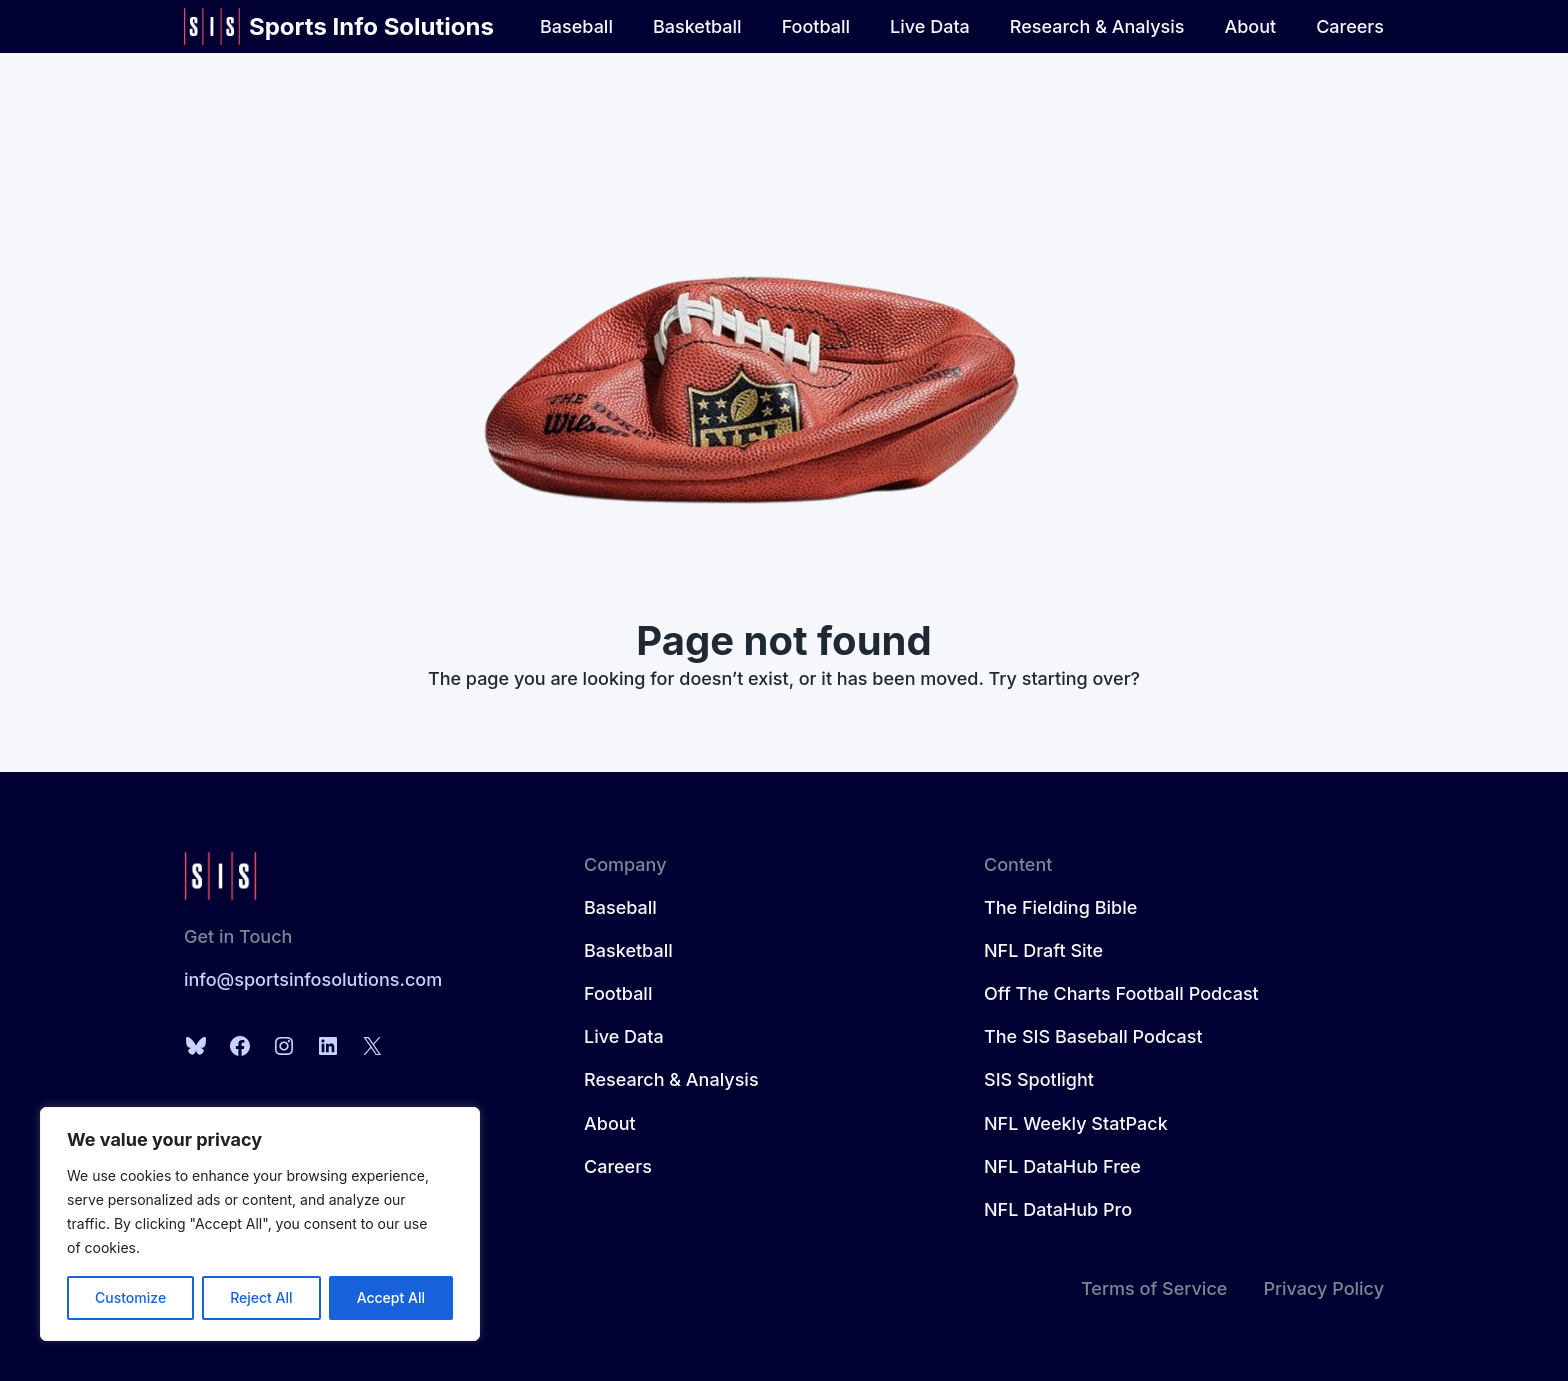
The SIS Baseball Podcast (1093, 1036)
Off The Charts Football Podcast (1121, 993)
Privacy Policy (1323, 1288)
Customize (130, 1297)
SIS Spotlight (1039, 1079)
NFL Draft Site (1043, 950)
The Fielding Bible (1060, 907)
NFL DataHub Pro (1058, 1209)
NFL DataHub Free (1062, 1166)
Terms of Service (1154, 1288)
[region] (260, 1224)
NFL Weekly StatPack (1076, 1123)
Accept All (391, 1297)
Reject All (261, 1297)
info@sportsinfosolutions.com (313, 979)
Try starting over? (1065, 678)
